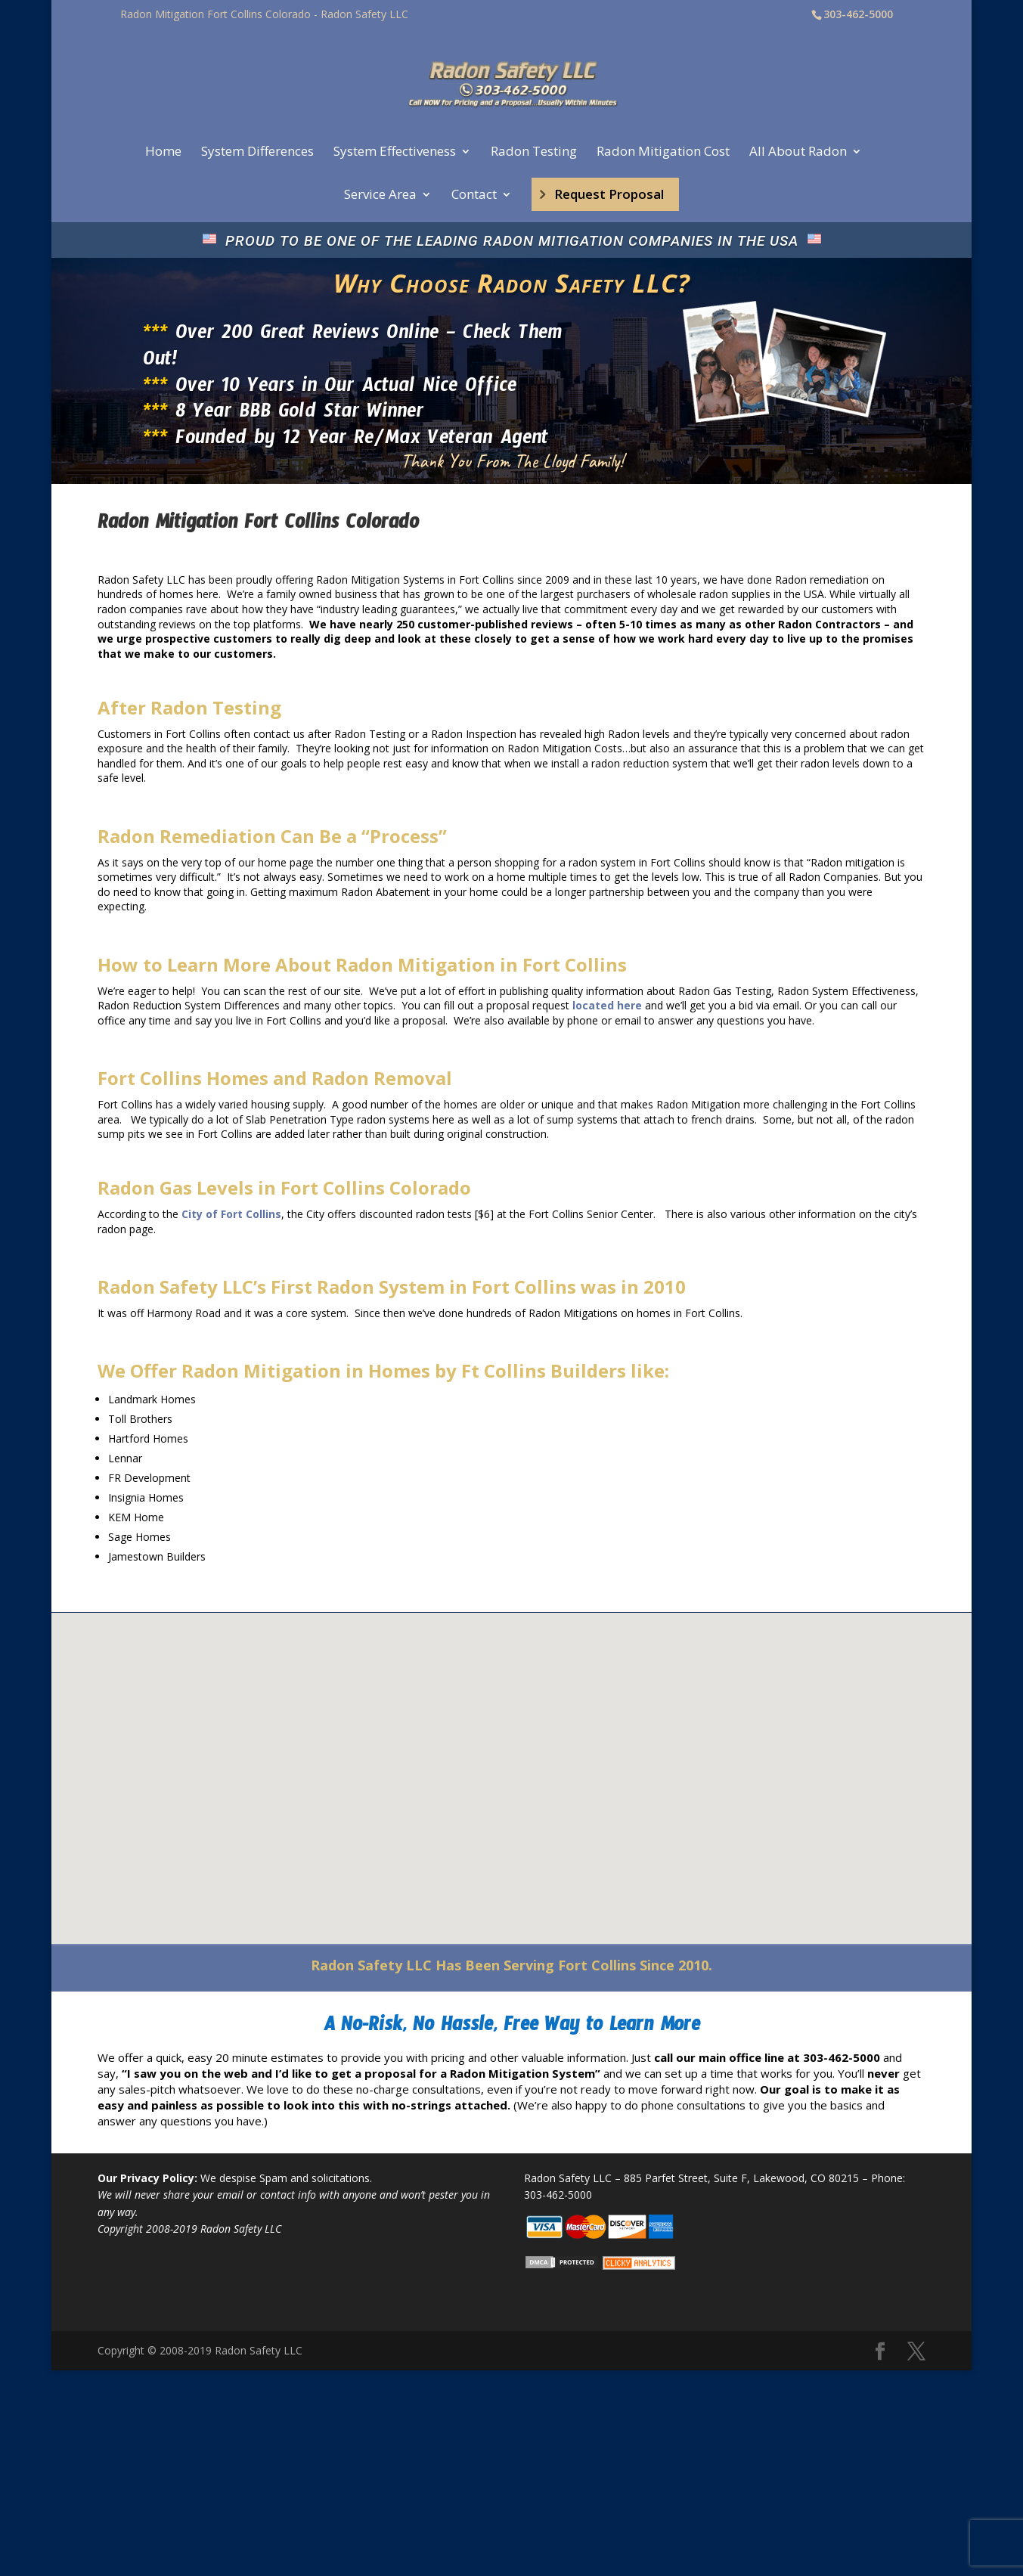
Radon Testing (534, 153)
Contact (474, 196)
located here (607, 1005)
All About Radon (798, 153)
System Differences (257, 153)
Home (163, 153)
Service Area (380, 196)
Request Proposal (609, 194)
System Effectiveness (394, 153)
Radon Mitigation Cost (663, 153)
